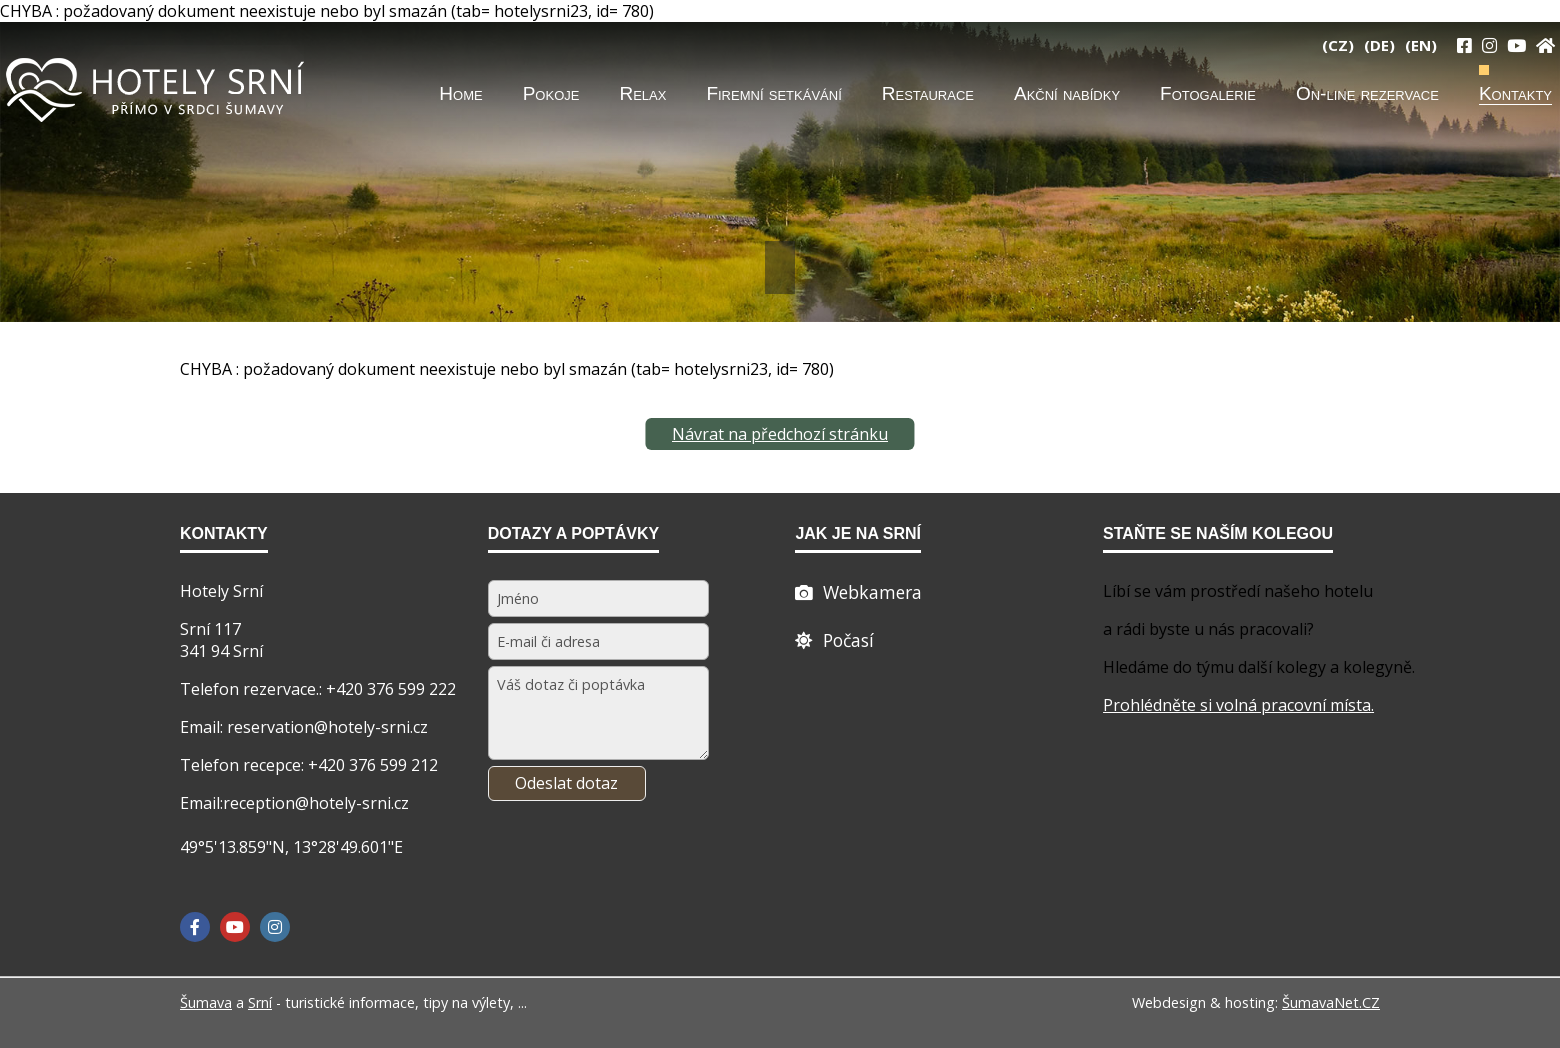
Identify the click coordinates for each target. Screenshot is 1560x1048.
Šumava (206, 1002)
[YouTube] (1516, 44)
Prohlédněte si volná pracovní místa (1237, 705)
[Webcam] (858, 592)
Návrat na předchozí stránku (780, 434)
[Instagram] (1489, 44)
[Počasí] (834, 640)
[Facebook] (195, 927)
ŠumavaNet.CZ (1331, 1002)
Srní (260, 1002)
